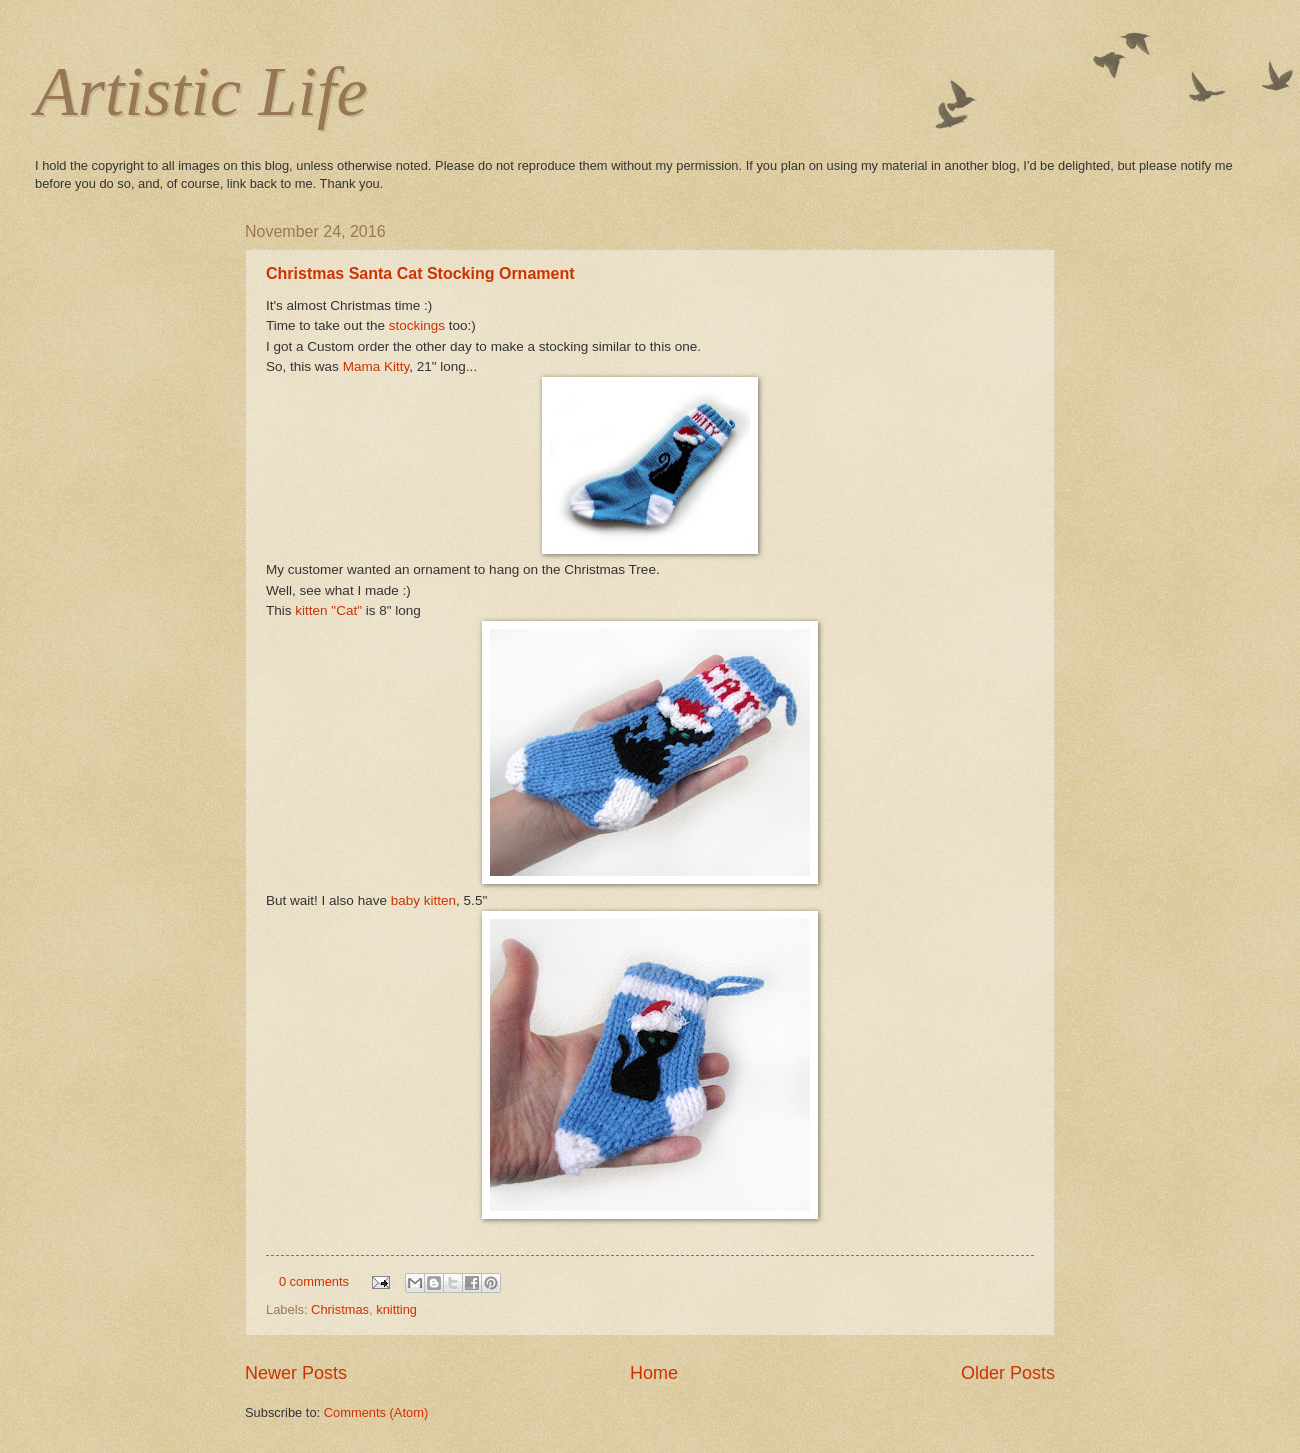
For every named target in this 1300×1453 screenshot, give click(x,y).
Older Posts (1008, 1373)
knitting (396, 1309)
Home (654, 1373)
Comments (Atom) (376, 1412)
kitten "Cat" (328, 610)
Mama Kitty (376, 366)
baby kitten (423, 900)
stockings (417, 325)
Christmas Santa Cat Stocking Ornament (420, 273)
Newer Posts (296, 1373)
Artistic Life (201, 91)
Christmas (340, 1309)
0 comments (314, 1281)
